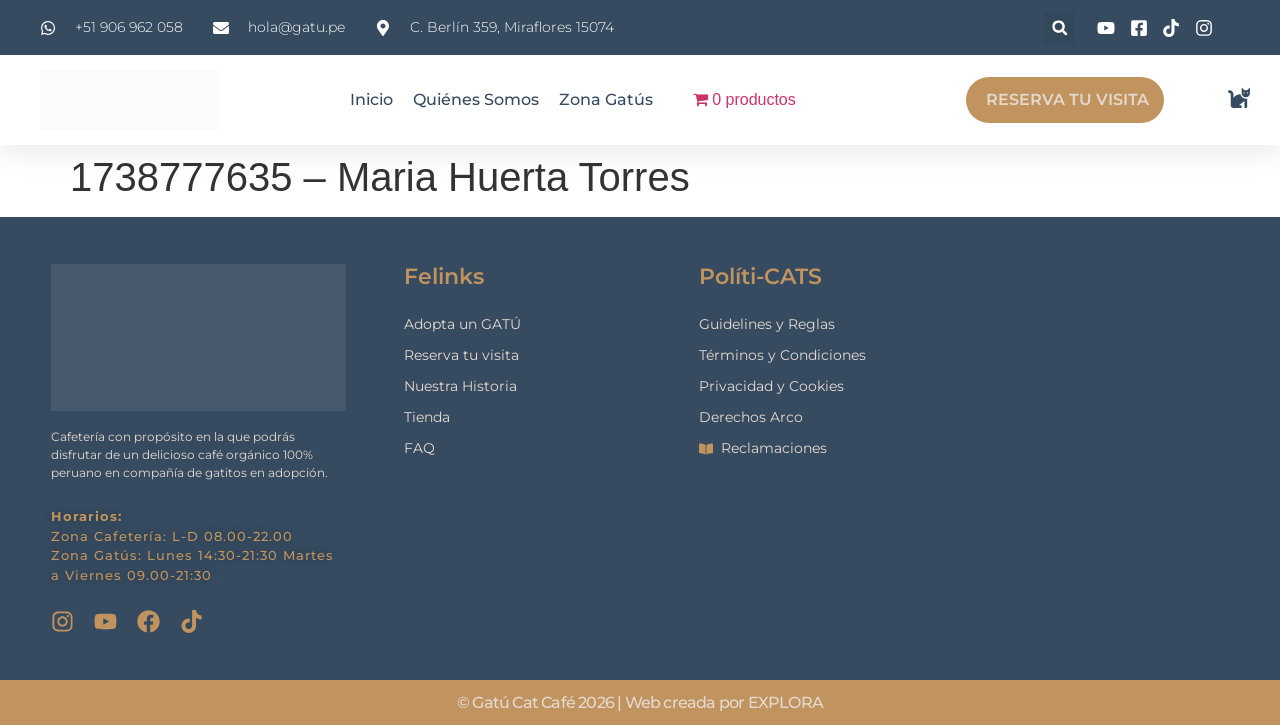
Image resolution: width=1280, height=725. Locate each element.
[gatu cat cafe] (1111, 448)
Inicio (371, 99)
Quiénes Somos (476, 99)
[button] (1059, 27)
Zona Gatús (606, 99)
